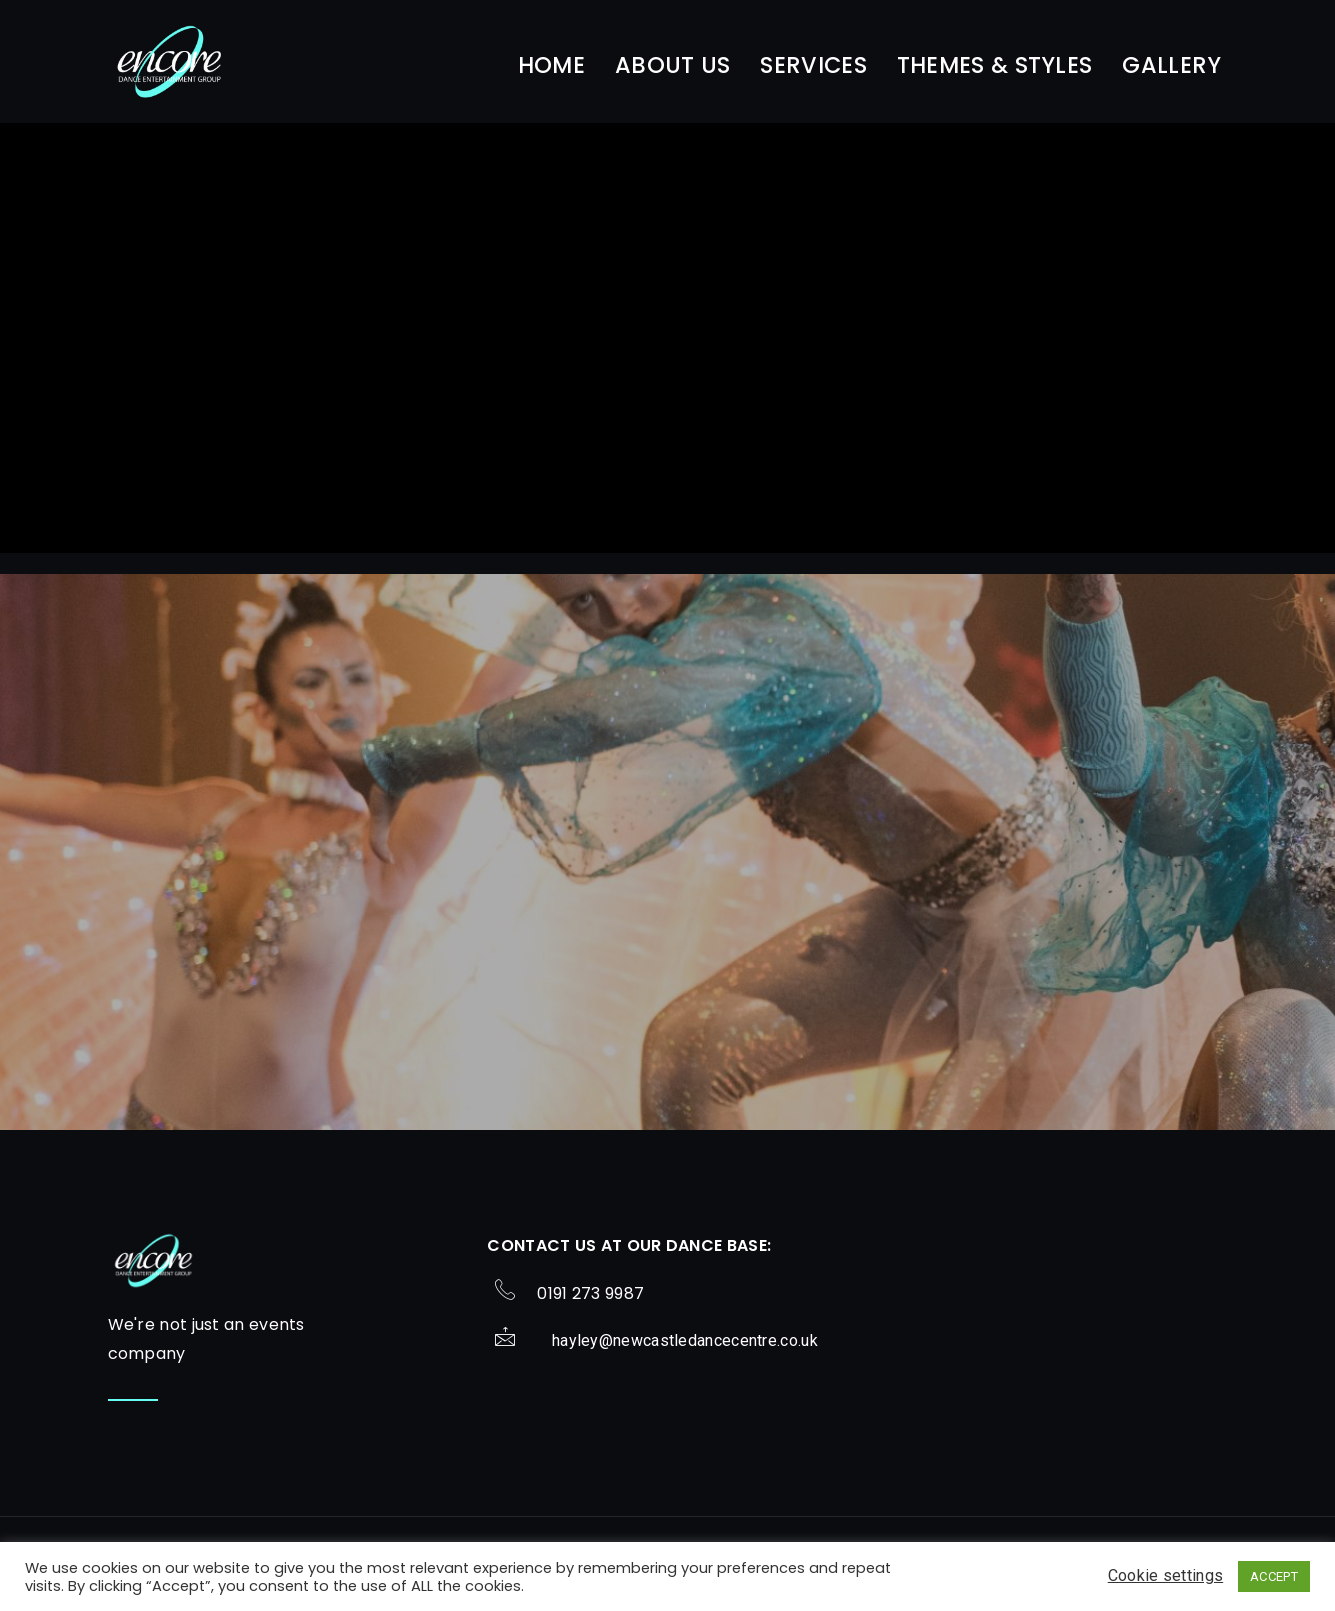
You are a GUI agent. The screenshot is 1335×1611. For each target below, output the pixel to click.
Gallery (1171, 65)
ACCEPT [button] (1274, 1576)
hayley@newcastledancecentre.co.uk (685, 1340)
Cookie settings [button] (1166, 1575)
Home (551, 65)
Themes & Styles (995, 65)
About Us (672, 65)
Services (813, 65)
